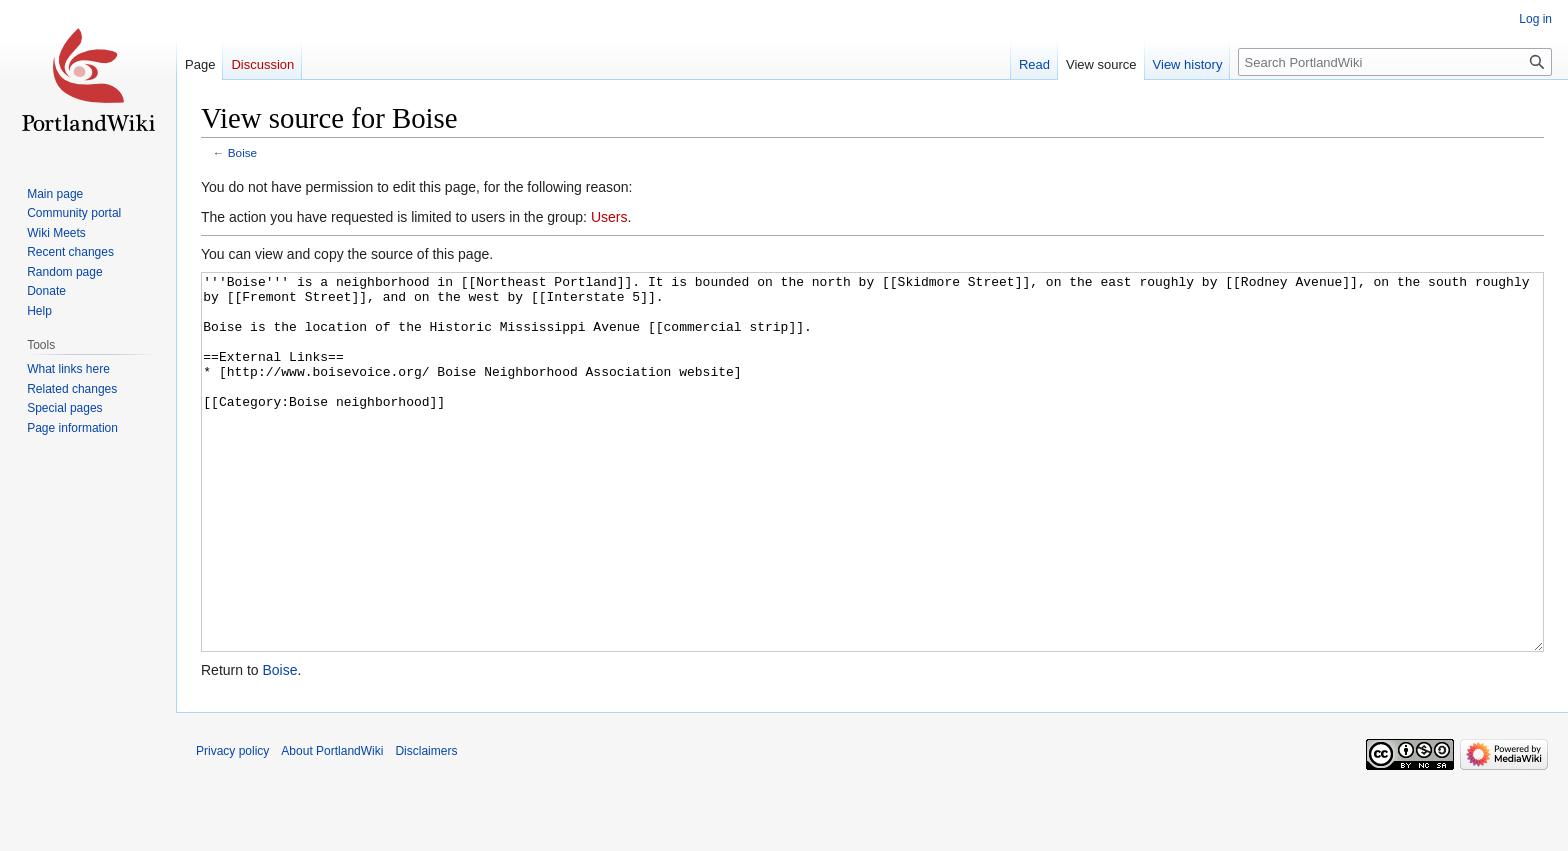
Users (609, 217)
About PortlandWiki (332, 826)
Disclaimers (426, 826)
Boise (242, 152)
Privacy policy (232, 826)
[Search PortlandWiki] (1395, 62)
